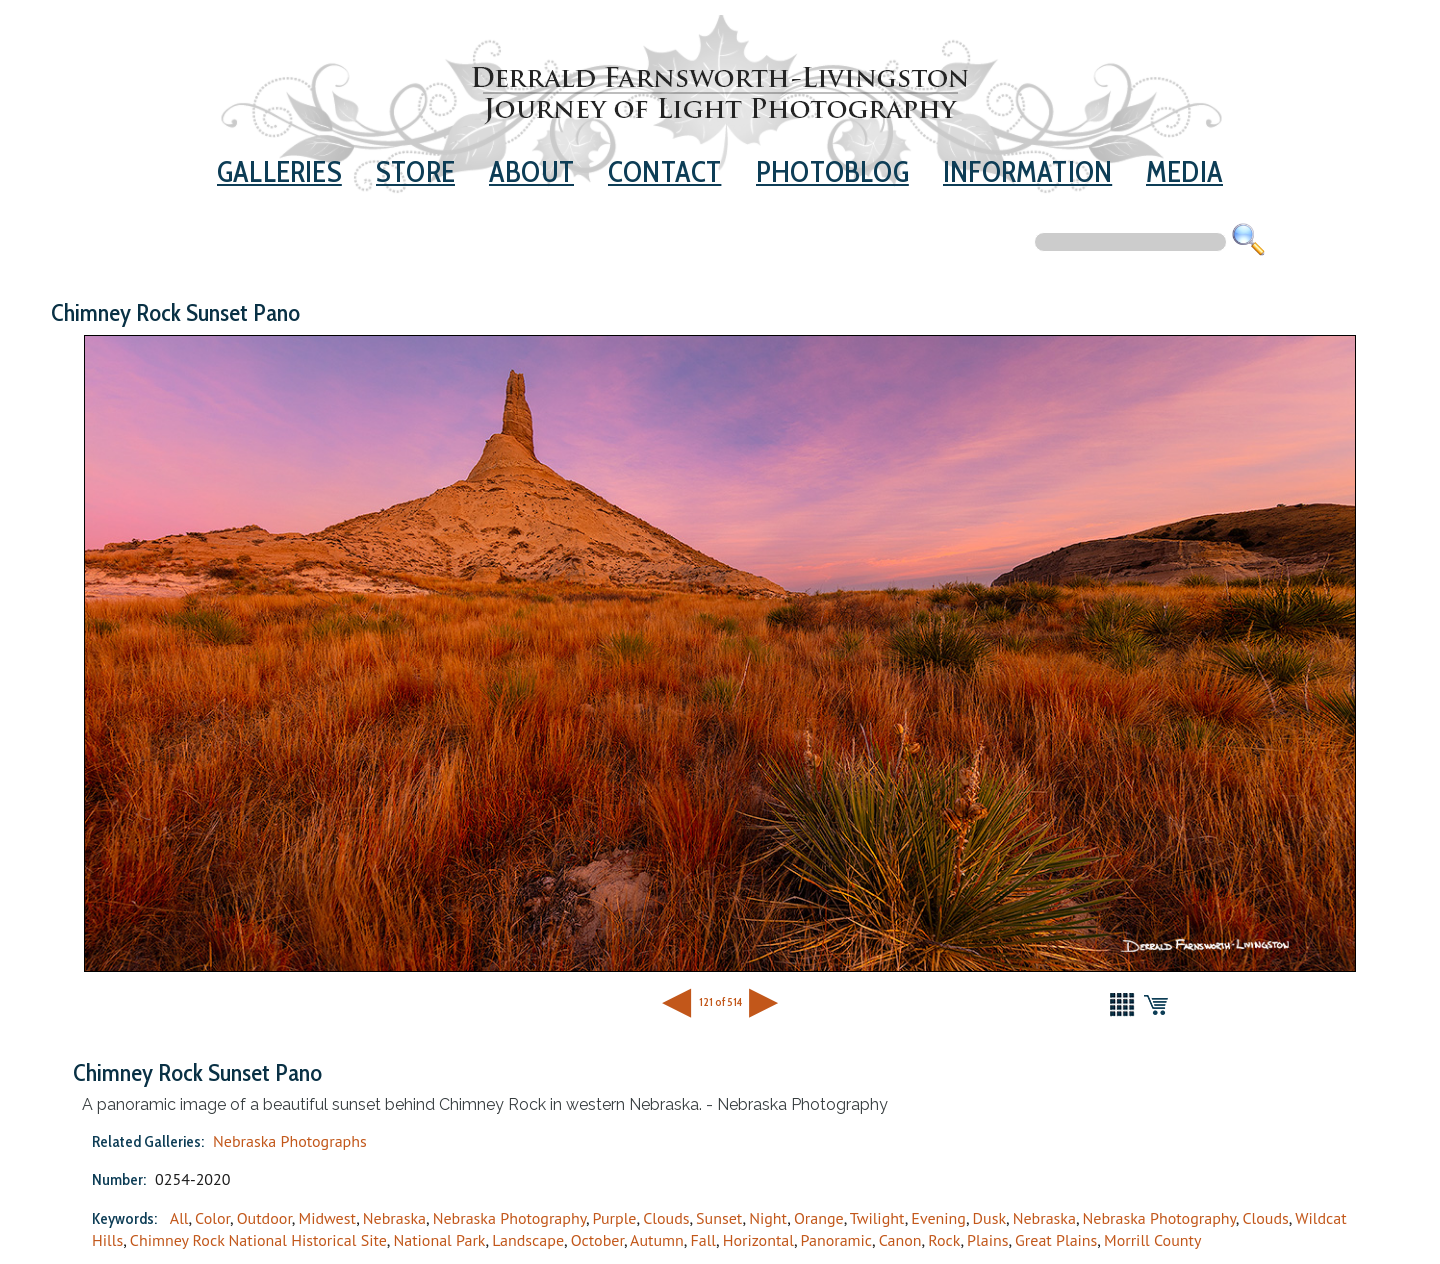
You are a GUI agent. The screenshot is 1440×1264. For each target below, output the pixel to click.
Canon (900, 1240)
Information (1027, 171)
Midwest (327, 1218)
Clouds (666, 1218)
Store (415, 171)
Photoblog (832, 171)
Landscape (528, 1240)
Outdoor (264, 1218)
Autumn (657, 1240)
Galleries (279, 171)
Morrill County (1152, 1240)
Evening (938, 1218)
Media (1184, 171)
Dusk (990, 1218)
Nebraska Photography (509, 1218)
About (531, 171)
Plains (987, 1240)
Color (212, 1218)
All (179, 1218)
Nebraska (394, 1218)
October (597, 1240)
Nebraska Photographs (290, 1141)
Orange (819, 1218)
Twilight (877, 1218)
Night (768, 1218)
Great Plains (1056, 1240)
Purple (615, 1218)
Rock (944, 1240)
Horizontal (758, 1240)
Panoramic (837, 1240)
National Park (439, 1240)
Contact (664, 171)
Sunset (719, 1218)
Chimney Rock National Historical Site (258, 1240)
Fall (703, 1240)
